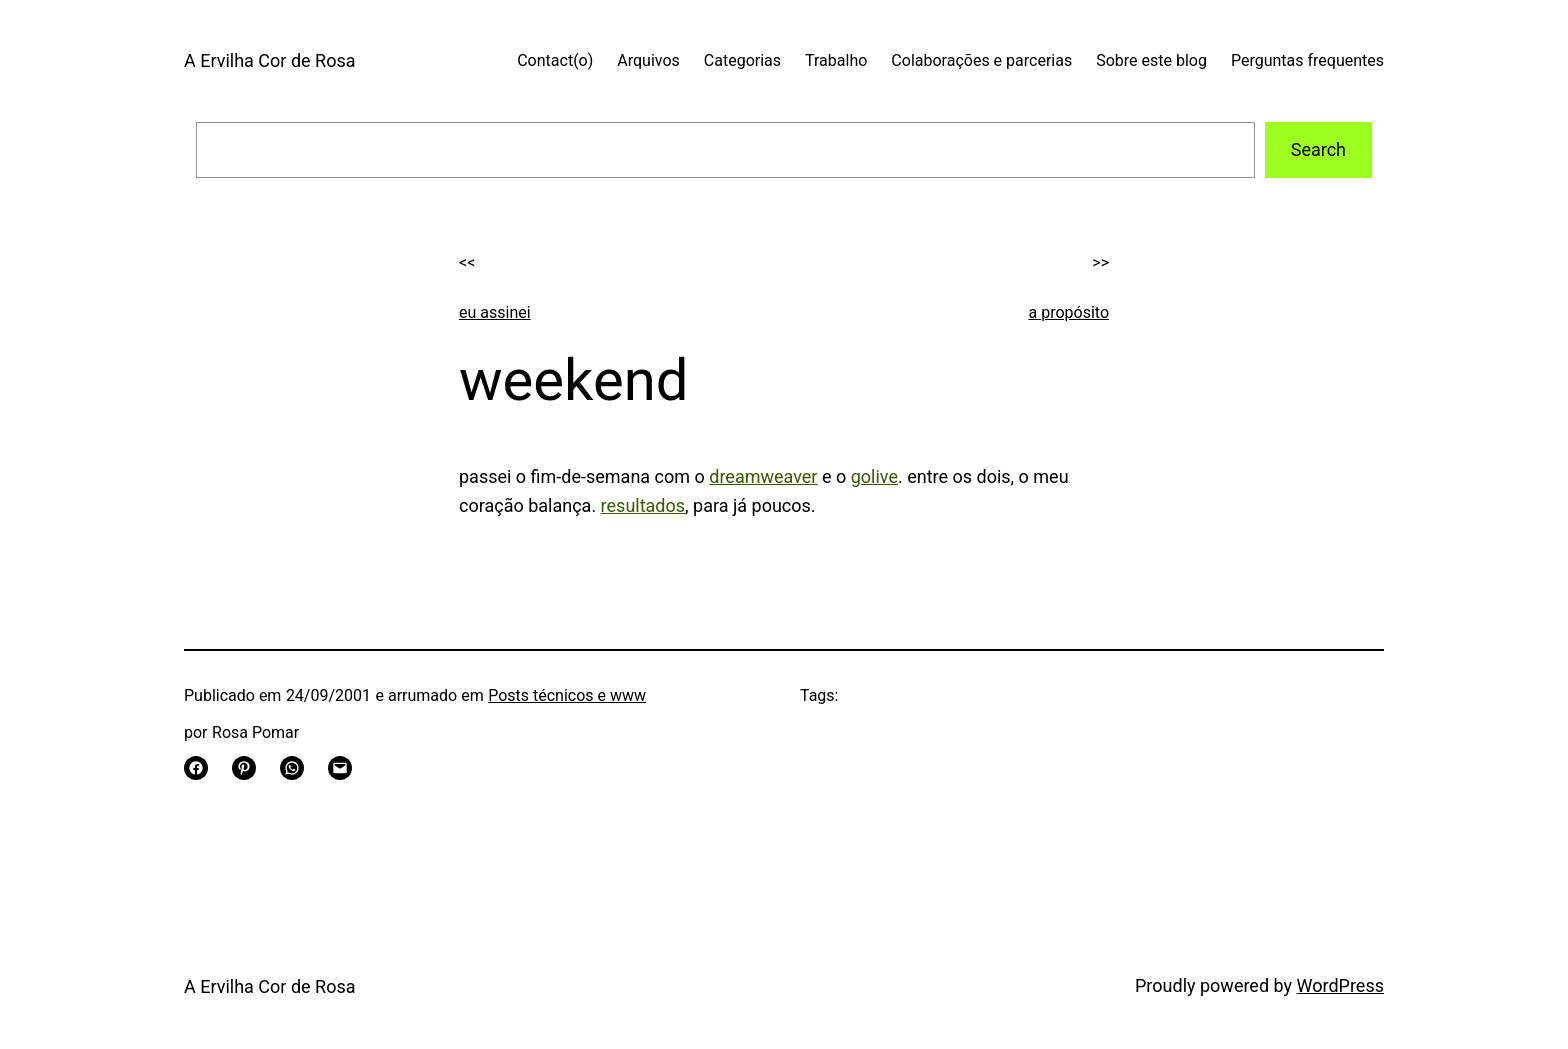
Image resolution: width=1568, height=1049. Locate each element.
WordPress (1340, 985)
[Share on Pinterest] (244, 768)
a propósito (1069, 312)
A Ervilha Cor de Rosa (269, 60)
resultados (643, 505)
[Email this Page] (340, 768)
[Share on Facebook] (196, 768)
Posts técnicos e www (567, 695)
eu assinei (495, 312)
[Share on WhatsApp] (292, 768)
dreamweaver (763, 476)
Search (1318, 149)
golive (874, 476)
